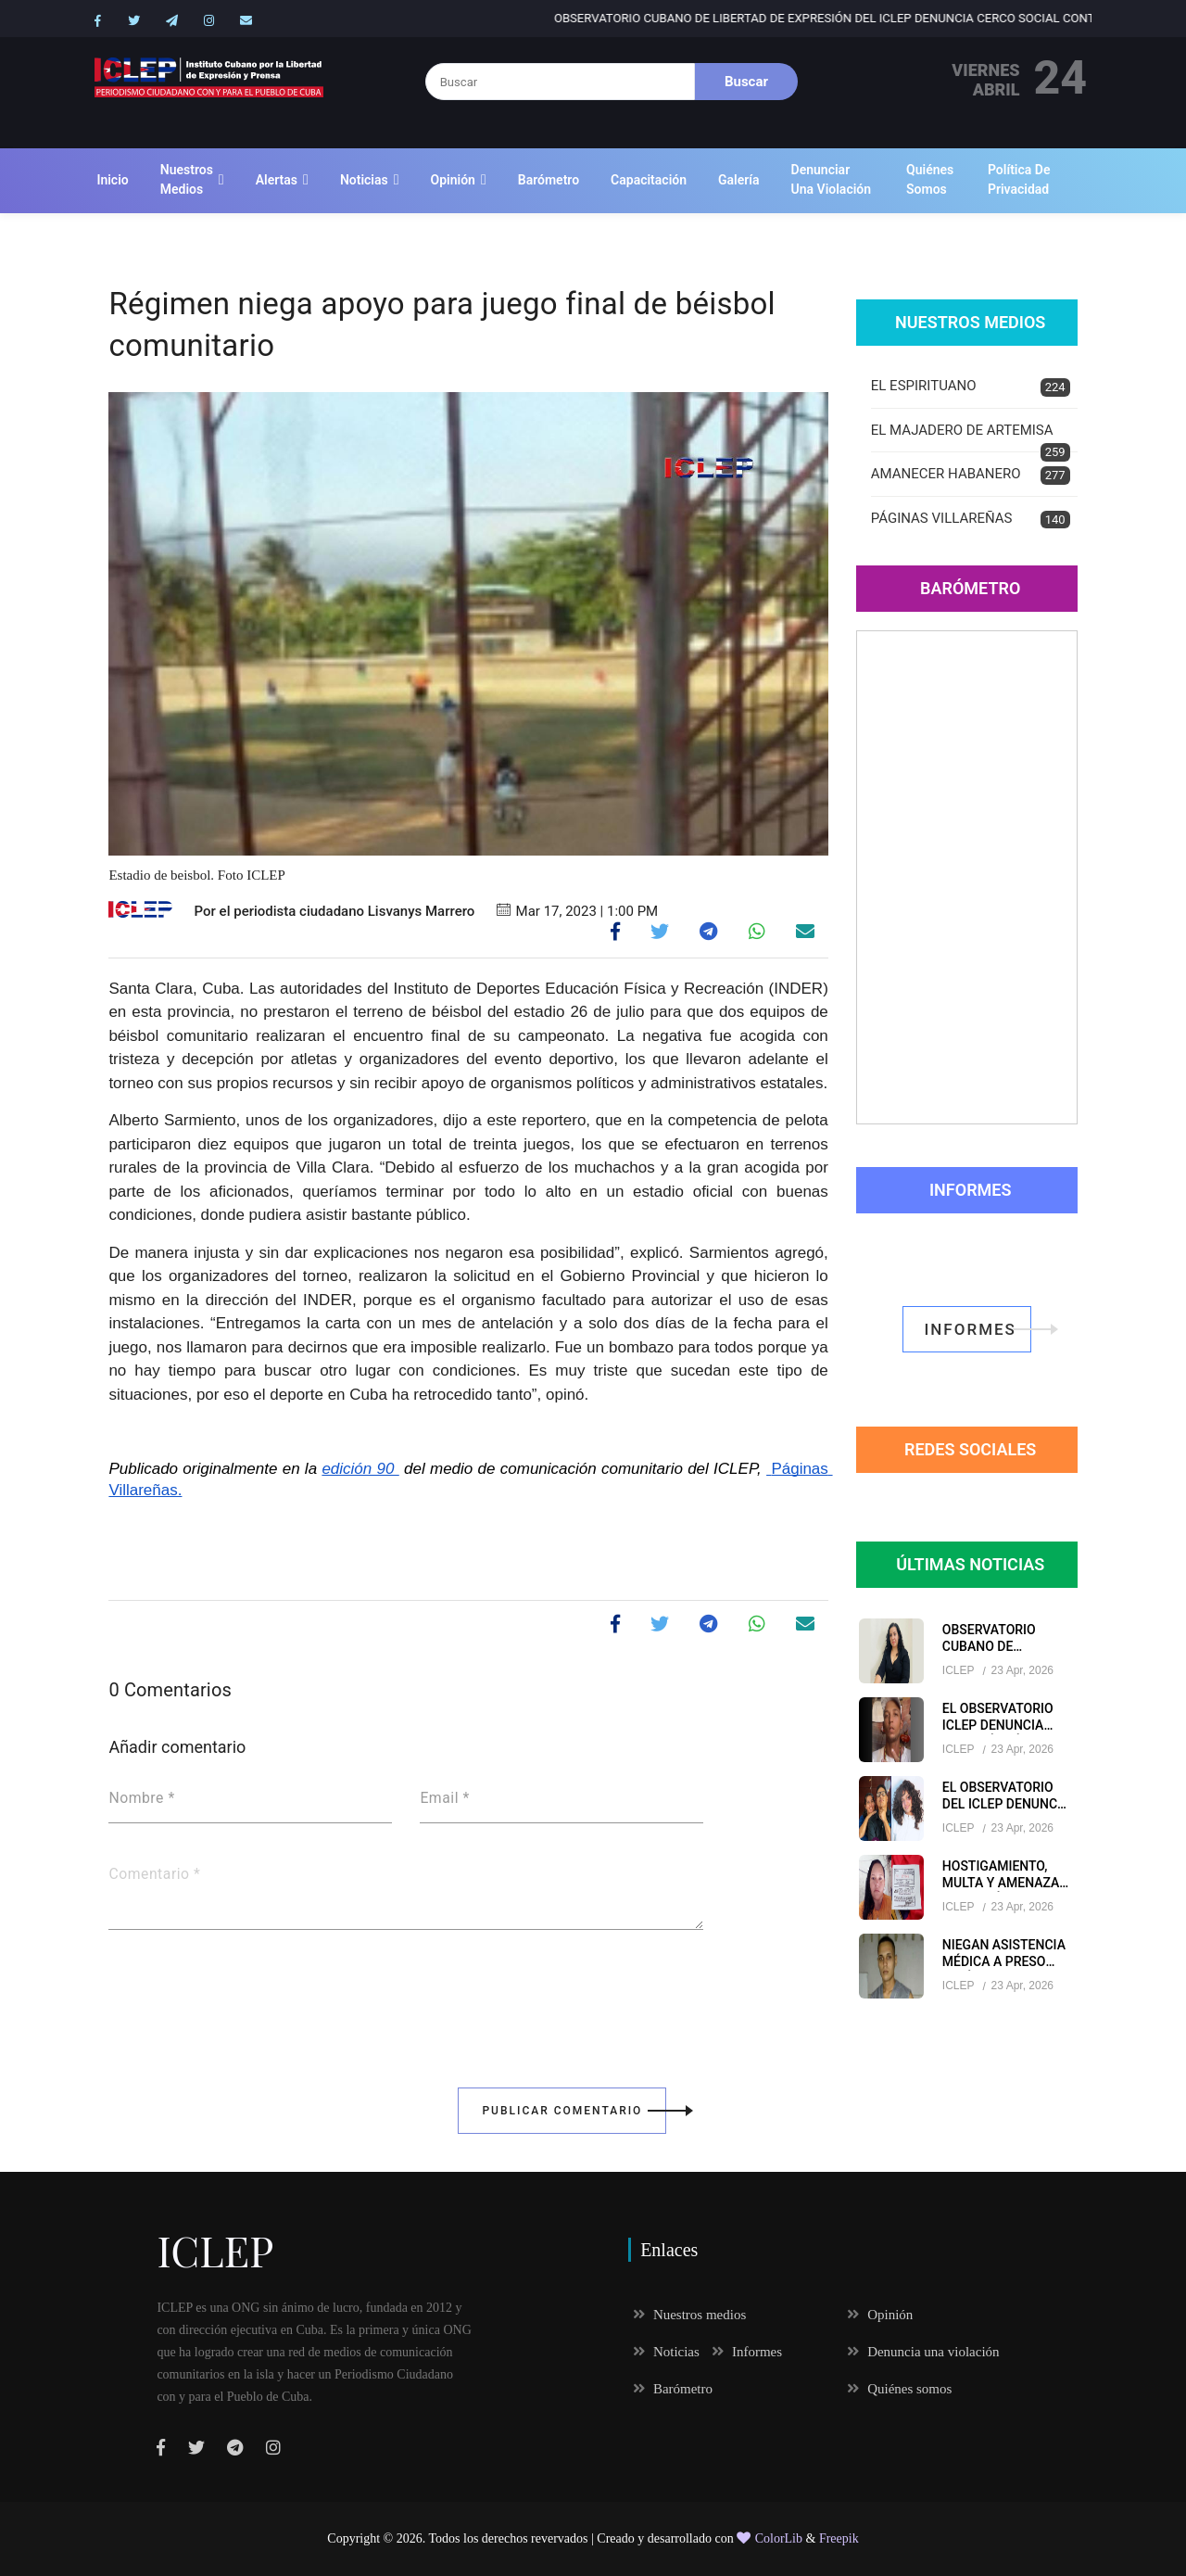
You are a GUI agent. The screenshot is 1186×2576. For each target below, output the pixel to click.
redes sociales (970, 1449)
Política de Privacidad (1019, 179)
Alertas (276, 179)
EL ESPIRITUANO (970, 387)
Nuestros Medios (970, 322)
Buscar (746, 81)
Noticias (364, 179)
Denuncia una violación (923, 2351)
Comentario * (154, 1874)
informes (977, 1329)
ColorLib (769, 2538)
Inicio (112, 179)
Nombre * (141, 1798)
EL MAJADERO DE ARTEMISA (970, 437)
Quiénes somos (929, 179)
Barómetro (548, 179)
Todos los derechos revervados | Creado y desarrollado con (583, 2538)
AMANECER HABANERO (970, 475)
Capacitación (649, 179)
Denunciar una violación (831, 179)
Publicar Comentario (574, 2110)
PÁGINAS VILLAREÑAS (970, 519)
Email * (444, 1798)
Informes (970, 1189)
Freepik (839, 2538)
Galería (739, 179)
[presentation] (249, 1996)
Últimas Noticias (970, 1564)
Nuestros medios (186, 179)
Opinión (453, 179)
